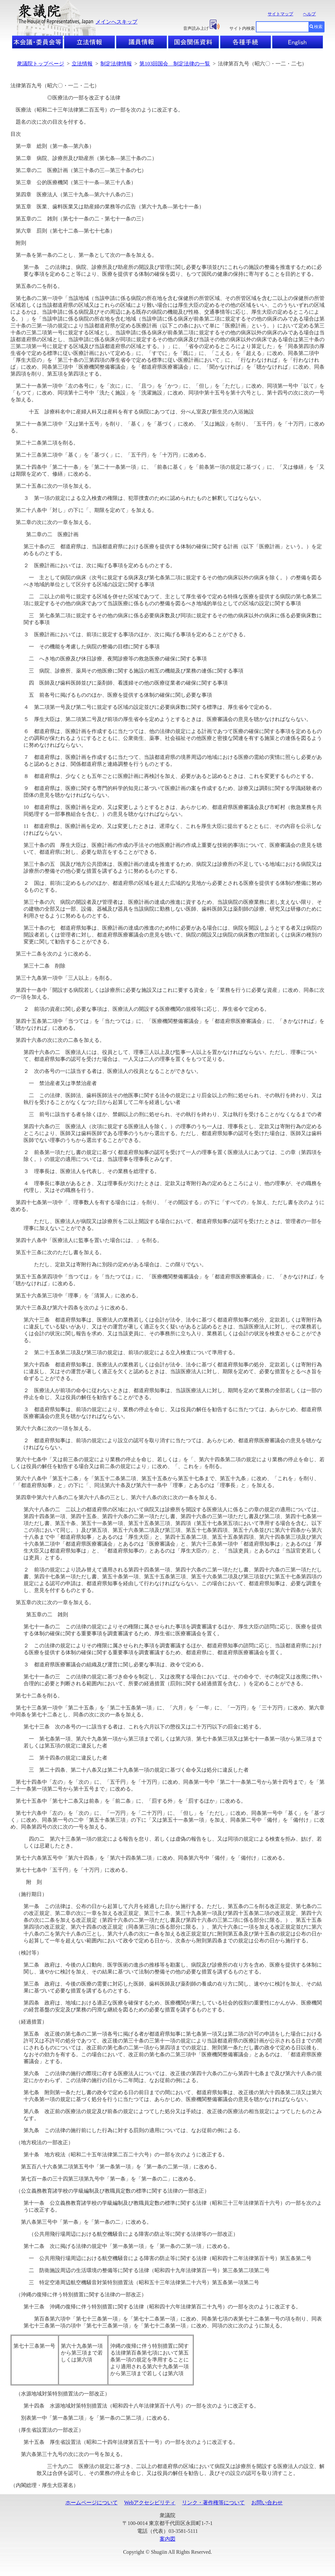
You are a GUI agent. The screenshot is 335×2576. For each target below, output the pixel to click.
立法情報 (82, 63)
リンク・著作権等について (213, 2502)
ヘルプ (309, 13)
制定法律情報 (116, 63)
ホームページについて (91, 2502)
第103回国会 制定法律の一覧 (174, 63)
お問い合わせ (267, 2502)
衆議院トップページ (40, 63)
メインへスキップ (116, 22)
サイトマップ (280, 13)
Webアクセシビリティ (150, 2502)
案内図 (167, 2539)
